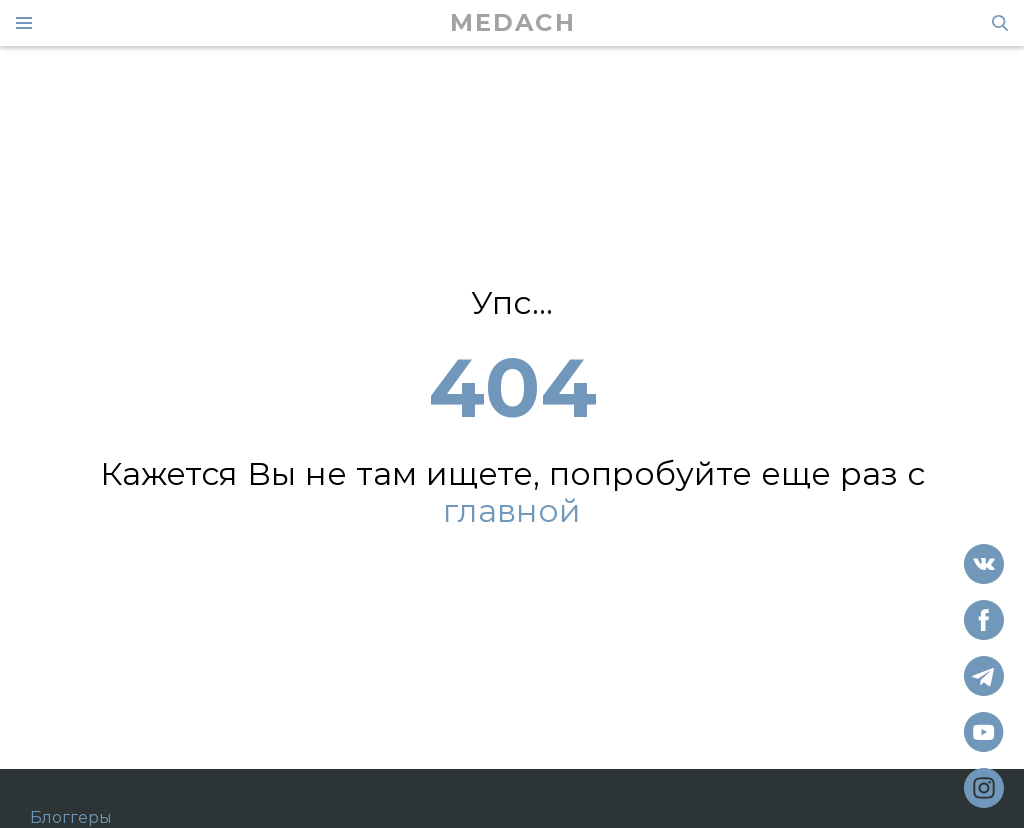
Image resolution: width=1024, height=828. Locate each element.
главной (512, 511)
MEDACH (513, 23)
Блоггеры (71, 818)
